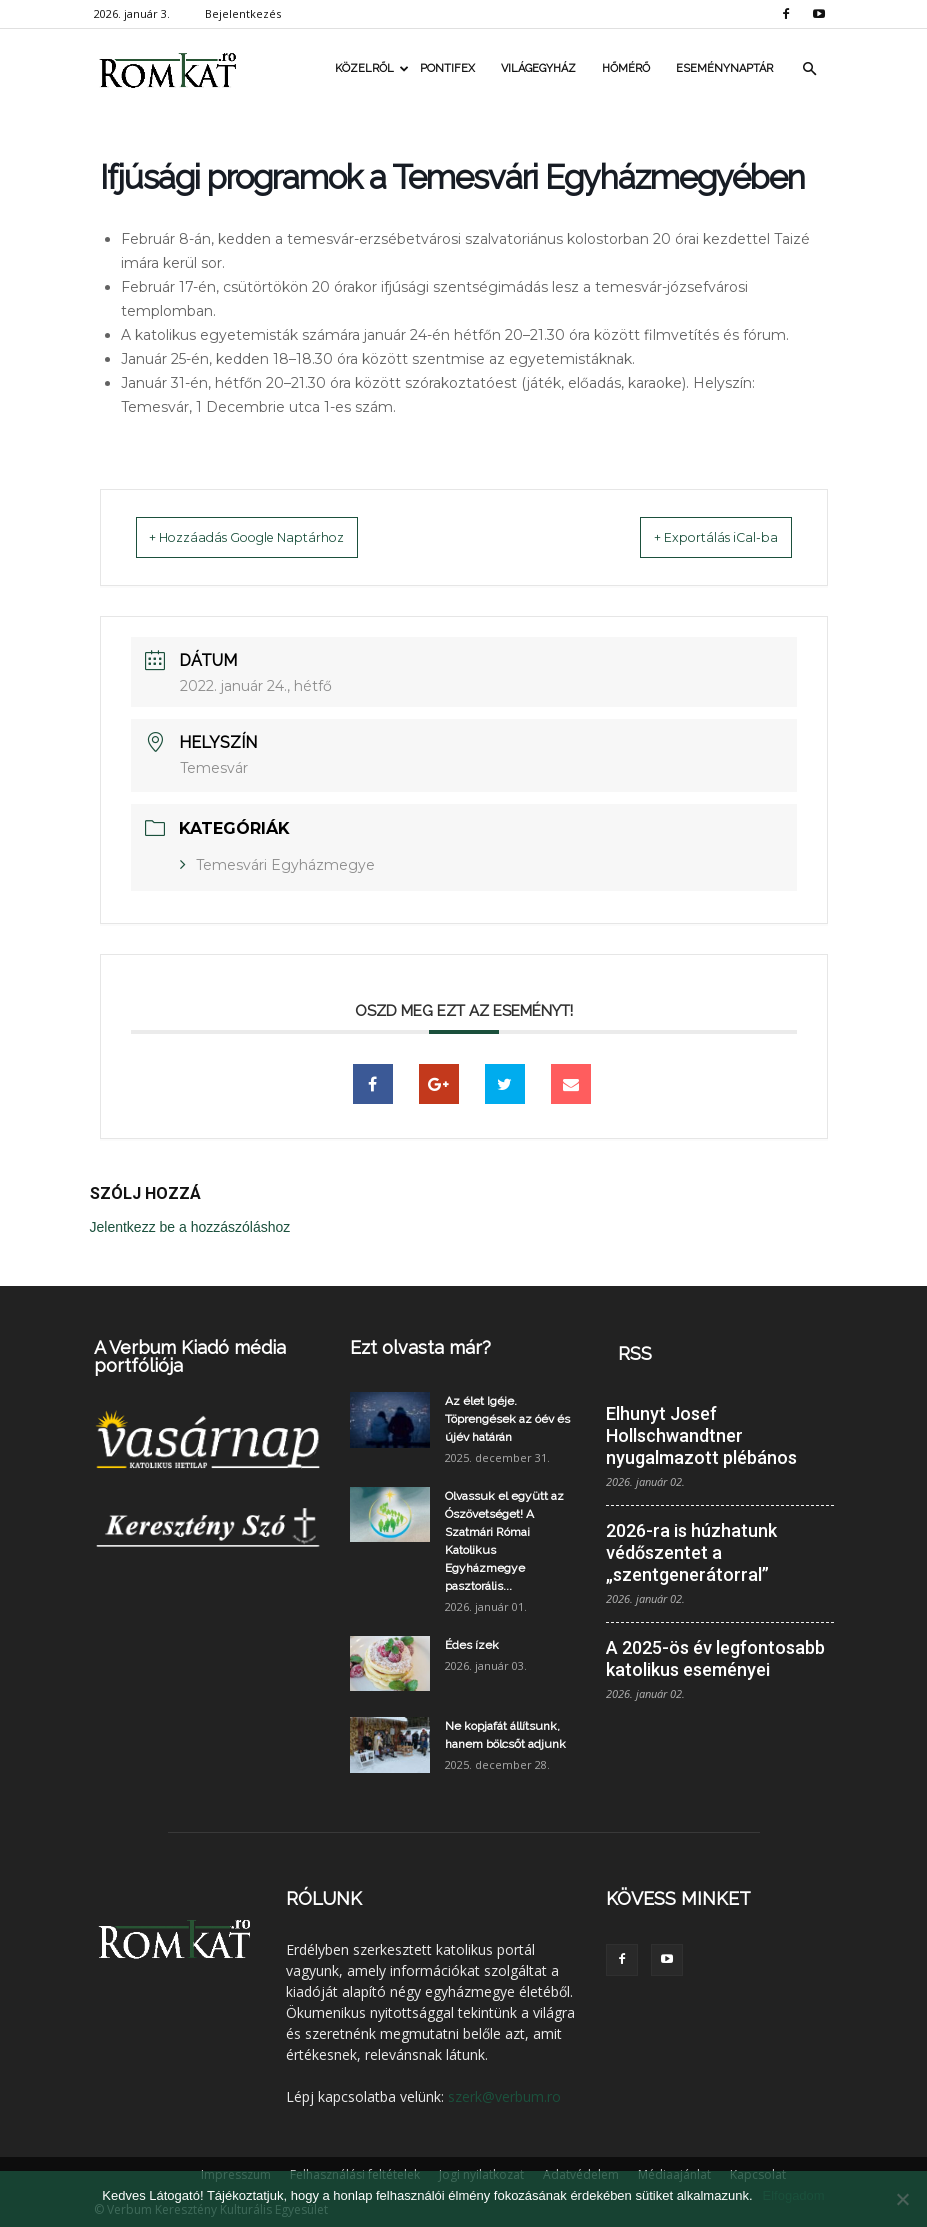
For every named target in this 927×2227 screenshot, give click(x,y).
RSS (635, 1352)
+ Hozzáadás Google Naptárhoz (274, 537)
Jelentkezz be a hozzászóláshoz (190, 1226)
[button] (810, 69)
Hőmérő (626, 68)
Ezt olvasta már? (420, 1346)
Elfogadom (794, 2195)
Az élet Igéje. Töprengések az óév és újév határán (507, 1418)
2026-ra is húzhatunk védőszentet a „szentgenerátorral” (691, 1551)
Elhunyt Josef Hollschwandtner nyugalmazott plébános (701, 1434)
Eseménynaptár (724, 68)
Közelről (371, 68)
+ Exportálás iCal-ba (693, 537)
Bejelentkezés (243, 13)
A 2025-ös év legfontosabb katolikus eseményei (715, 1657)
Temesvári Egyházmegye (285, 864)
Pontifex (447, 68)
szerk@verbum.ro (504, 2095)
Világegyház (538, 68)
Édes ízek (472, 1644)
